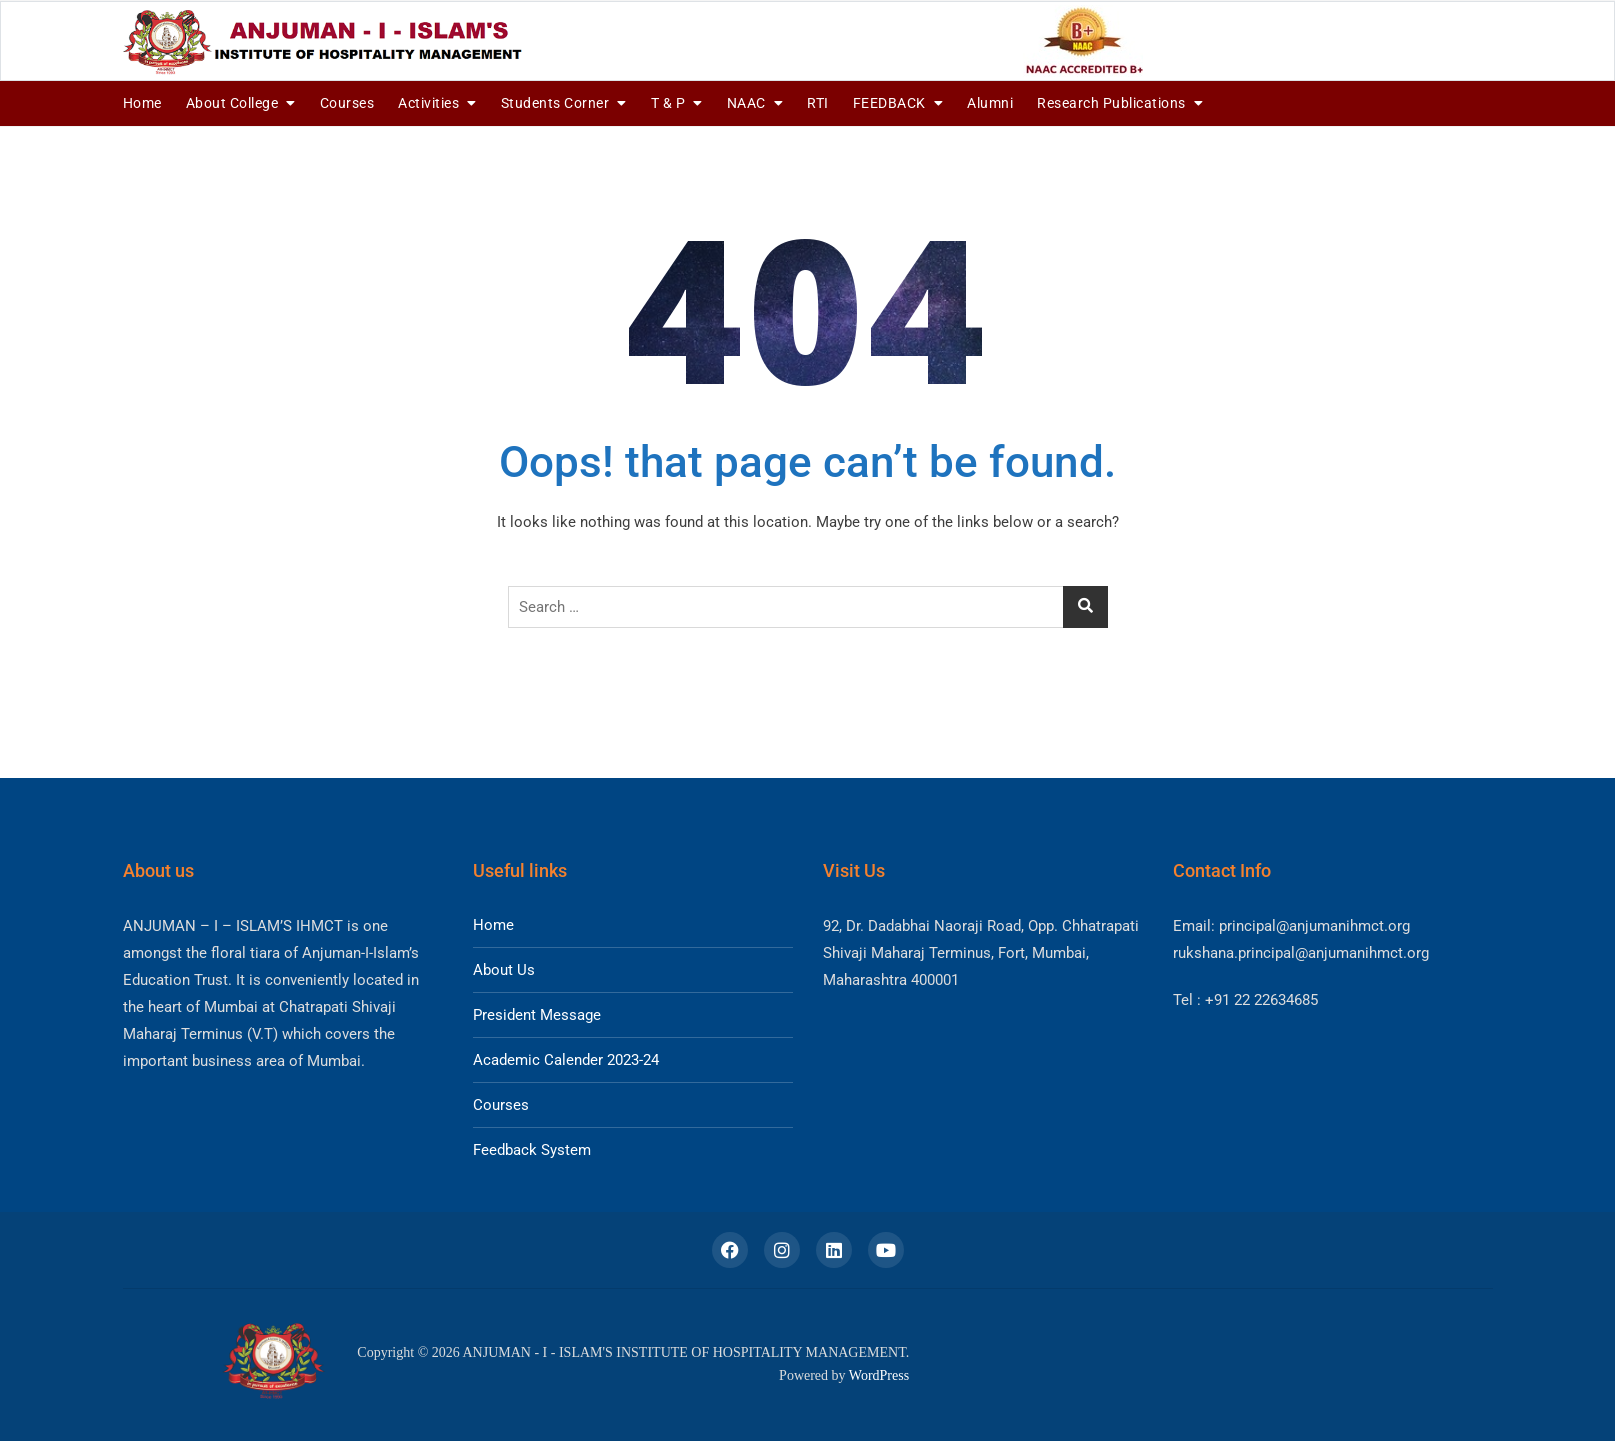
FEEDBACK (889, 103)
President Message (537, 1015)
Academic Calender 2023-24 (566, 1060)
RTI (818, 103)
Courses (347, 103)
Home (142, 103)
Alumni (990, 103)
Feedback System (532, 1150)
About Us (504, 970)
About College (232, 103)
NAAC (746, 103)
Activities (428, 103)
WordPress (879, 1375)
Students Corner (555, 103)
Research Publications (1111, 103)
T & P (668, 103)
